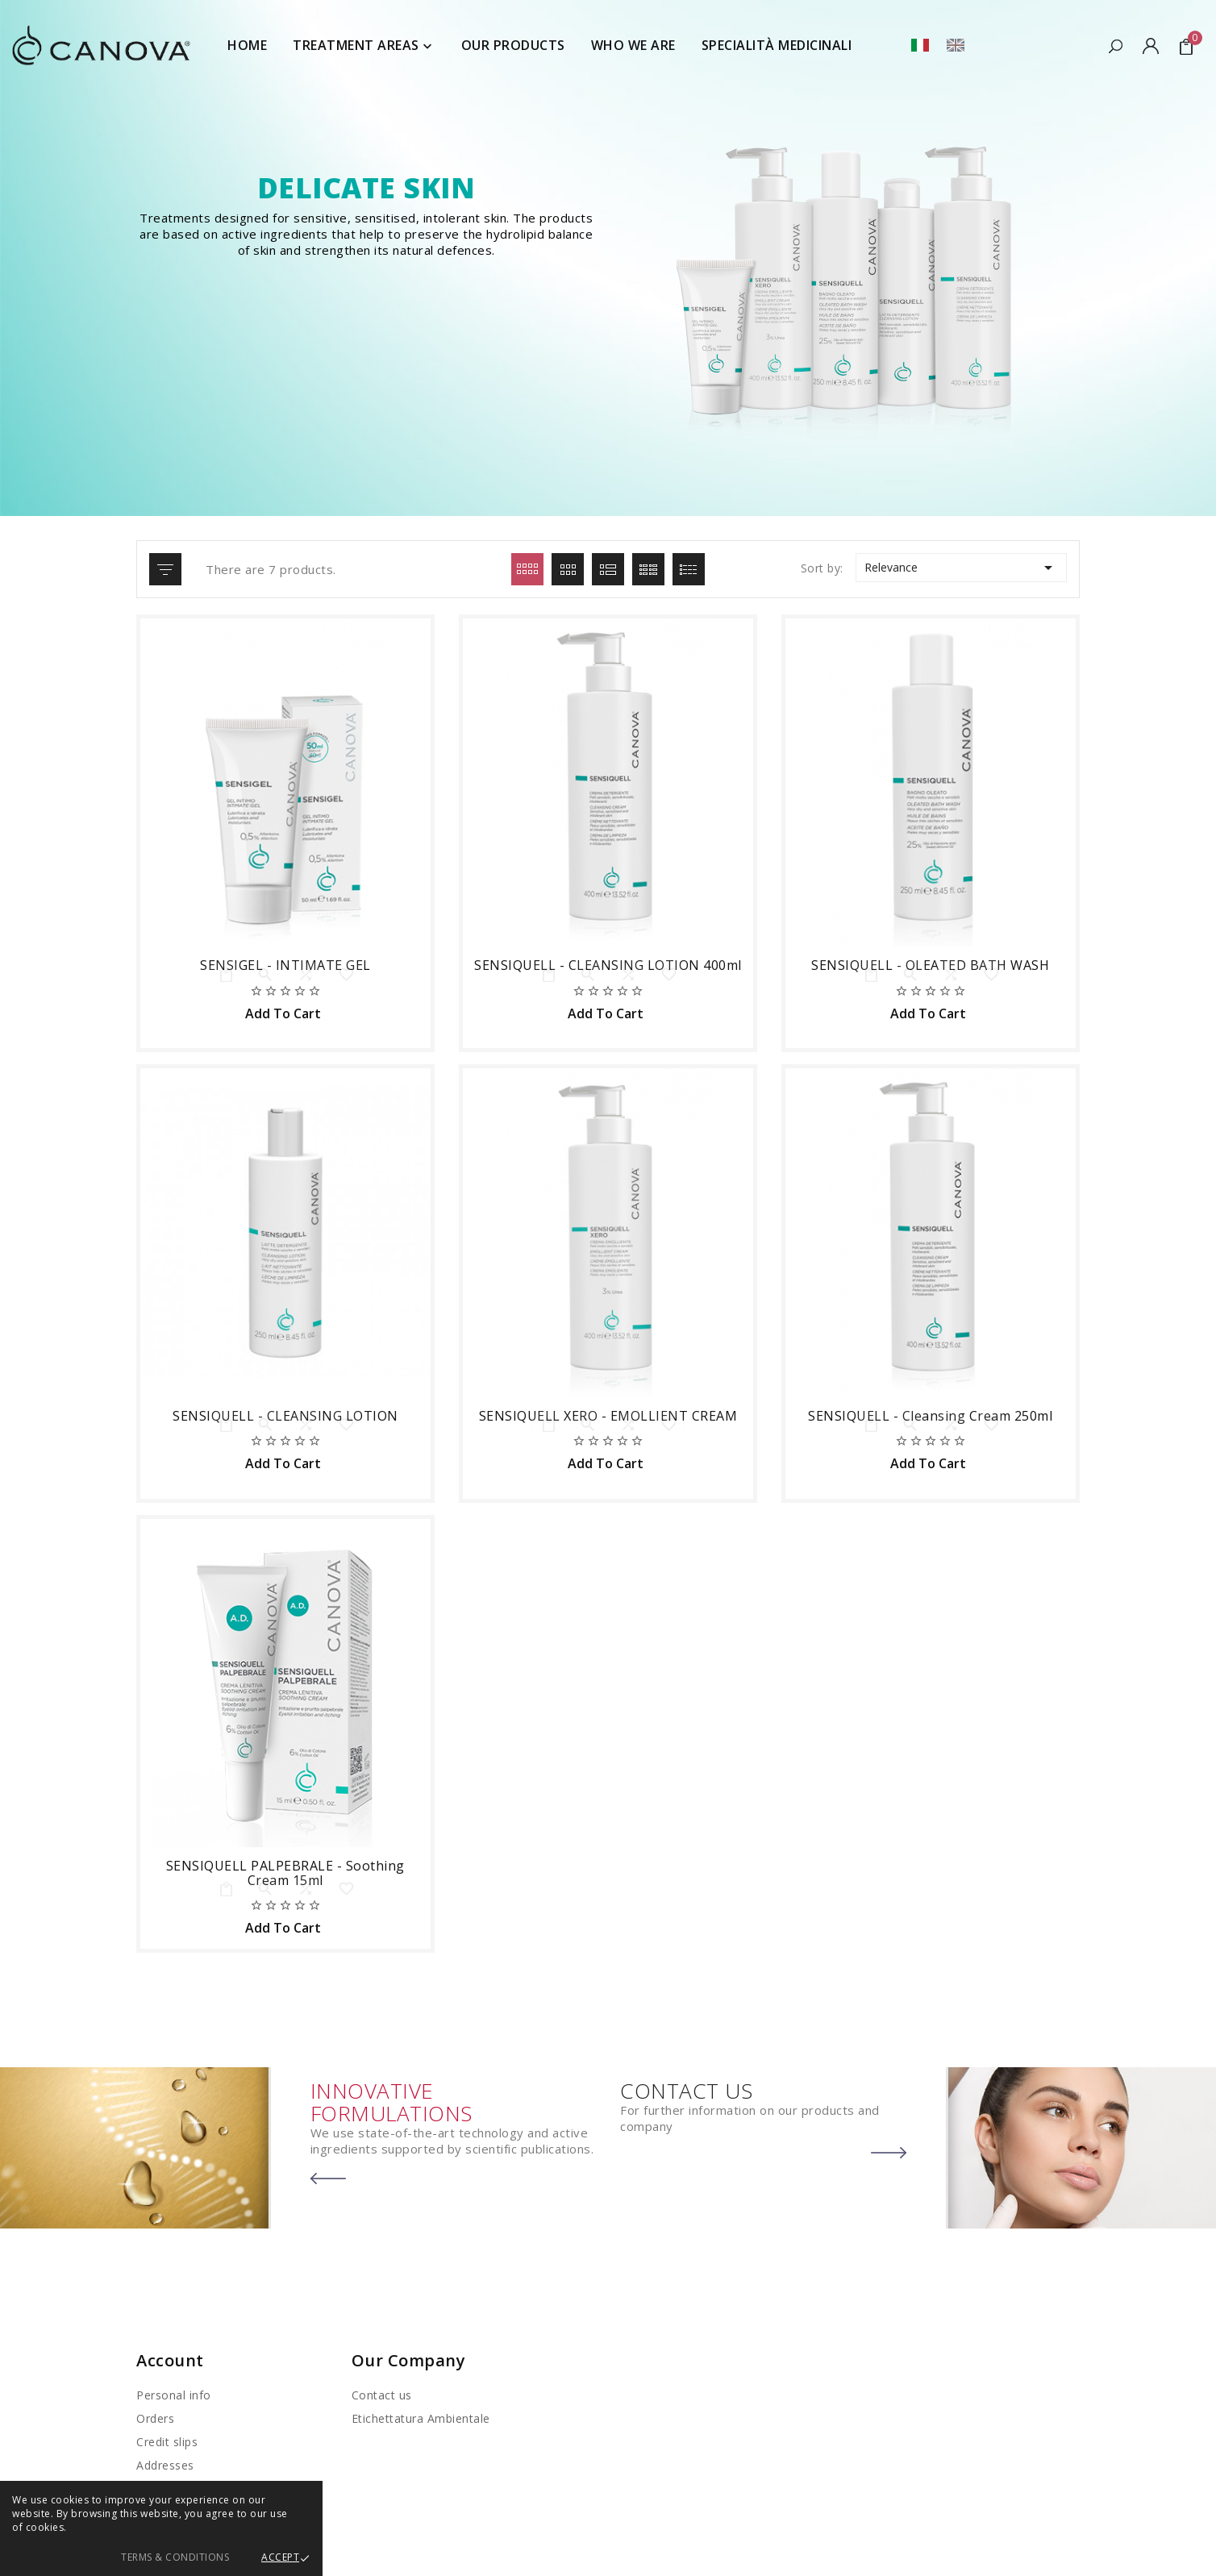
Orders (155, 2418)
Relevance (961, 567)
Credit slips (167, 2441)
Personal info (173, 2395)
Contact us (382, 2395)
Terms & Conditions (175, 2557)
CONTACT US (686, 2090)
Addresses (165, 2465)
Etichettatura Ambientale (421, 2418)
